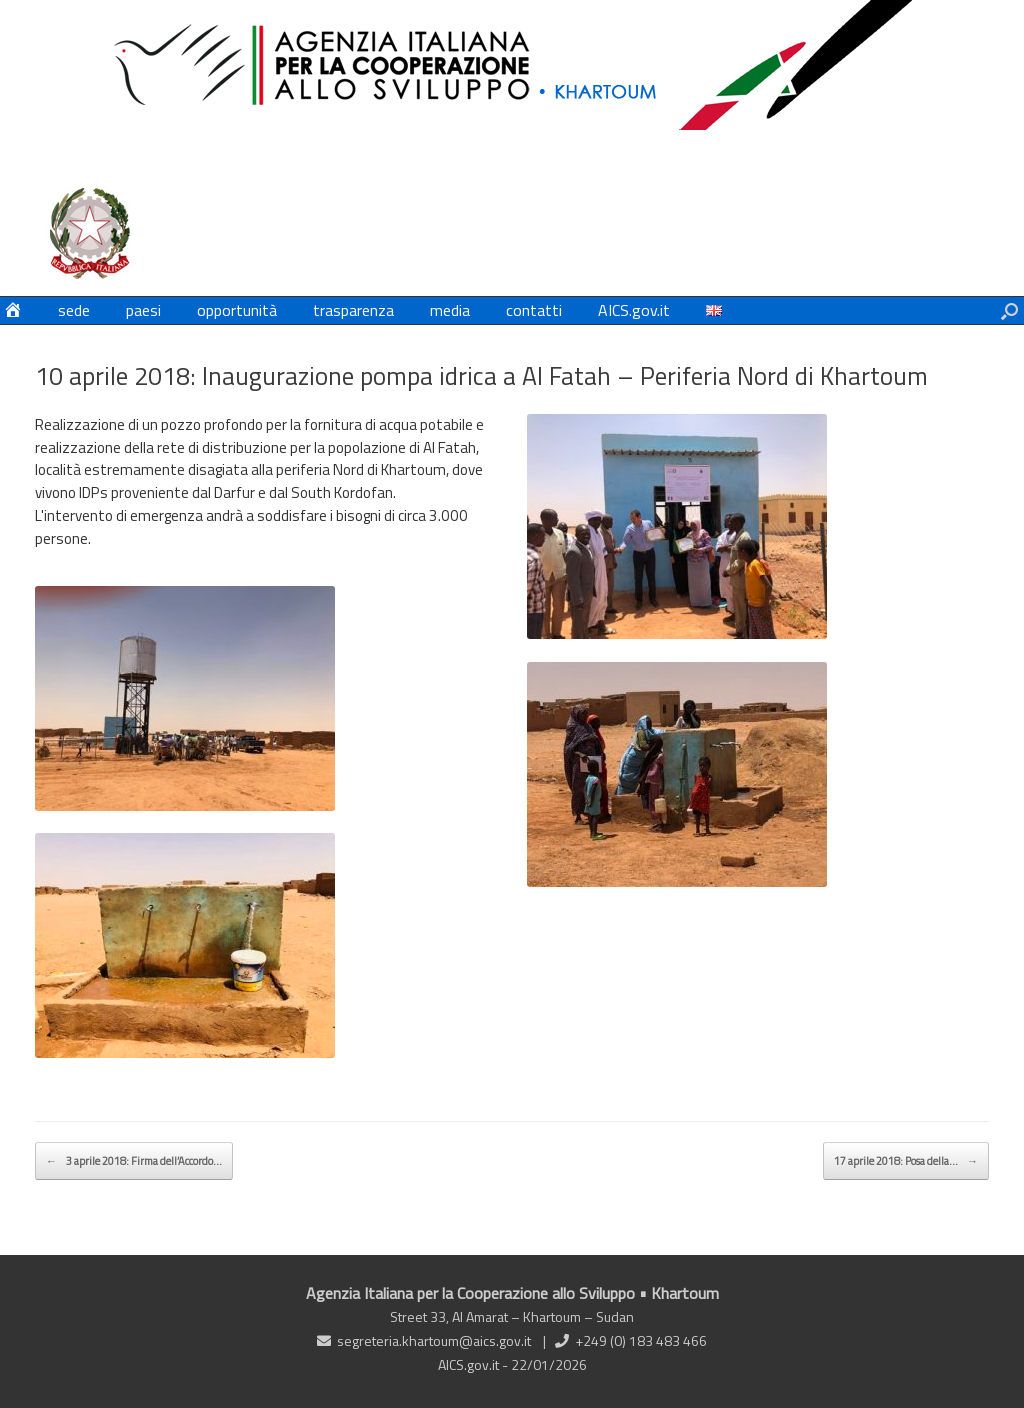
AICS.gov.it (634, 310)
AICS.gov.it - (474, 1364)
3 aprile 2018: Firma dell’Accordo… (134, 1161)
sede (74, 310)
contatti (534, 310)
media (450, 310)
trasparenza (353, 310)
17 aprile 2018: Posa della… (906, 1161)
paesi (143, 310)
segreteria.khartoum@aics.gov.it (434, 1340)
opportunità (237, 310)
